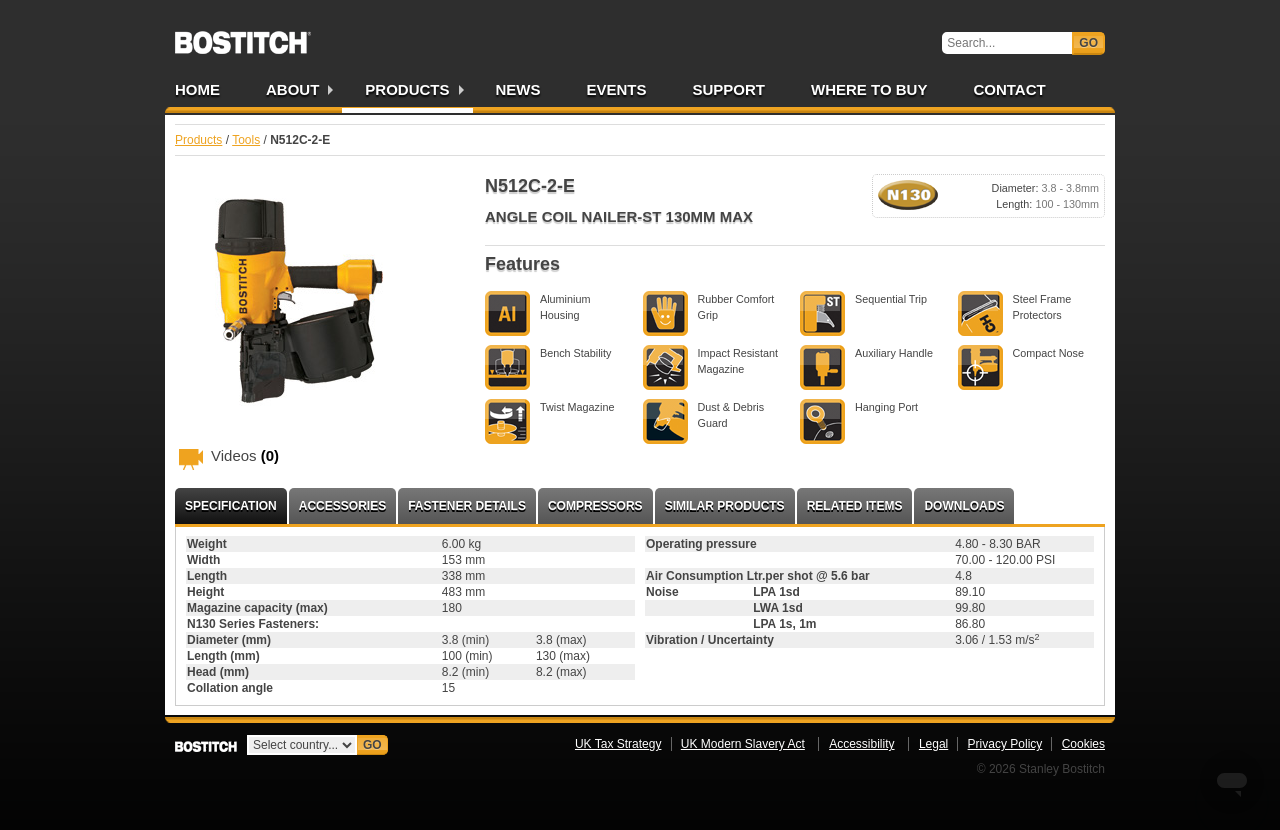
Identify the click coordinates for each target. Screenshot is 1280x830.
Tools (246, 140)
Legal (933, 744)
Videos (245, 455)
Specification (231, 506)
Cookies (1083, 744)
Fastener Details (467, 506)
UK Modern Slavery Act (743, 744)
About (292, 89)
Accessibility (861, 744)
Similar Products (725, 506)
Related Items (855, 506)
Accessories (342, 506)
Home (197, 89)
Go (1088, 43)
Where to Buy (869, 89)
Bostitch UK (243, 36)
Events (617, 89)
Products (407, 89)
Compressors (595, 506)
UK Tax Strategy (618, 744)
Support (729, 89)
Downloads (964, 506)
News (518, 89)
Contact (1009, 89)
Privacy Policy (1005, 744)
